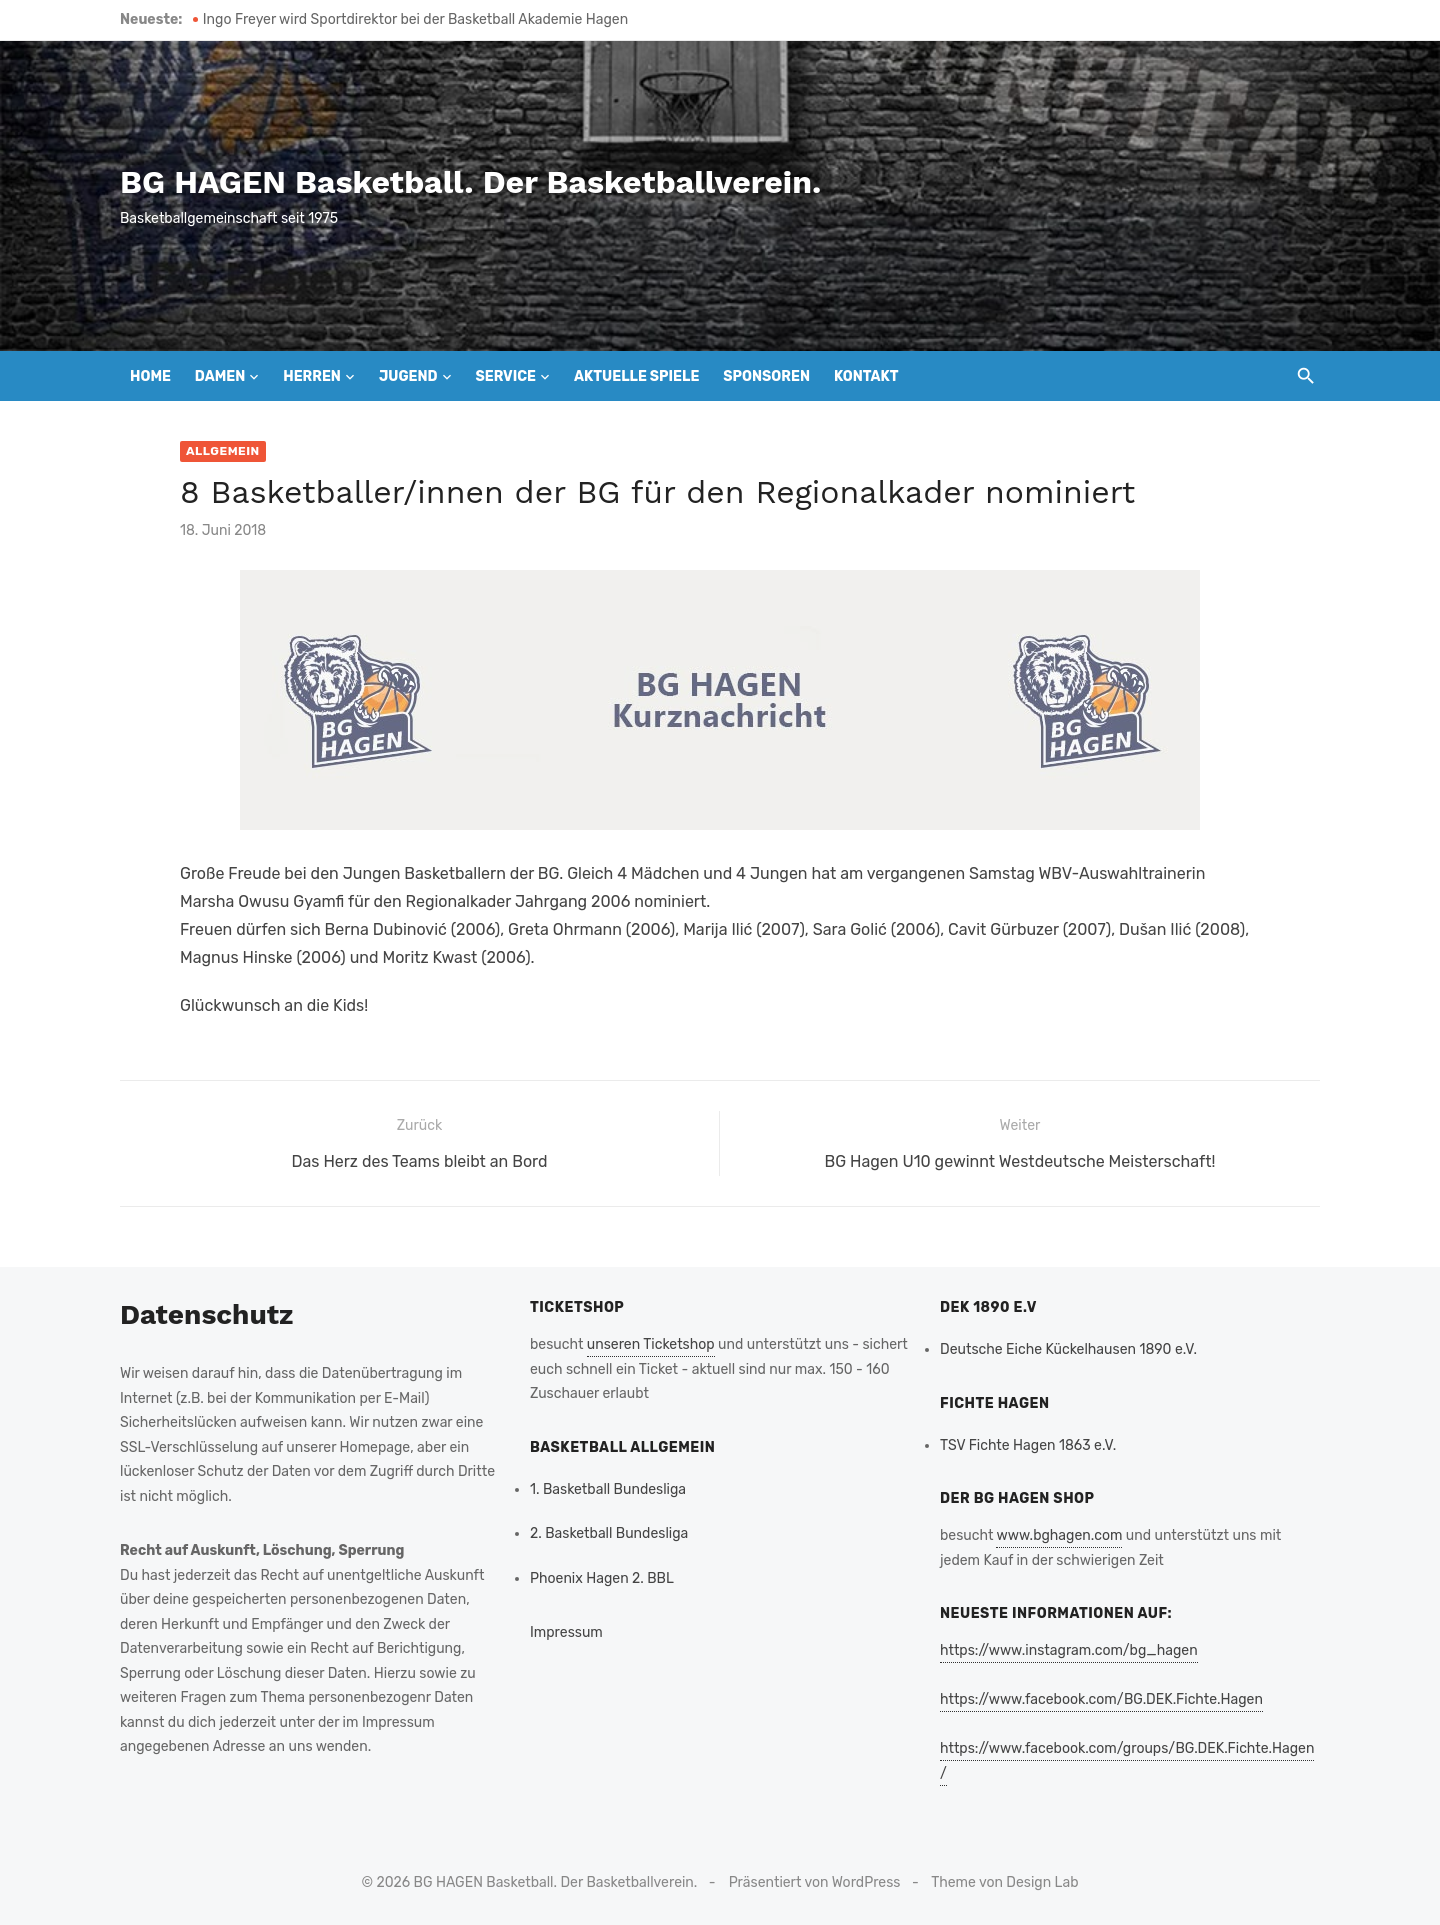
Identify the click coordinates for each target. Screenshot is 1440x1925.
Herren (312, 376)
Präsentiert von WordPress (815, 1882)
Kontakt (866, 376)
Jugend (408, 376)
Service (505, 376)
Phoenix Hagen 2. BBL (602, 1578)
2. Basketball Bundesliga (609, 1533)
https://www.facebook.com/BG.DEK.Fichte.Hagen (1101, 1699)
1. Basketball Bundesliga (608, 1489)
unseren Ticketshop (651, 1344)
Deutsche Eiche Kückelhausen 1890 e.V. (1068, 1349)
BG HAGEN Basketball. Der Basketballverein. (470, 182)
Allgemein (223, 451)
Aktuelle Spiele (636, 376)
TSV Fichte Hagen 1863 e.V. (1028, 1445)
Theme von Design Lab (1004, 1882)
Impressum (566, 1632)
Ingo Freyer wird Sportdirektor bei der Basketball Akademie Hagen (415, 19)
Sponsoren (766, 376)
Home (150, 376)
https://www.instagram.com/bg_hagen (1069, 1650)
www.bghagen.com (1059, 1535)
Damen (220, 376)
